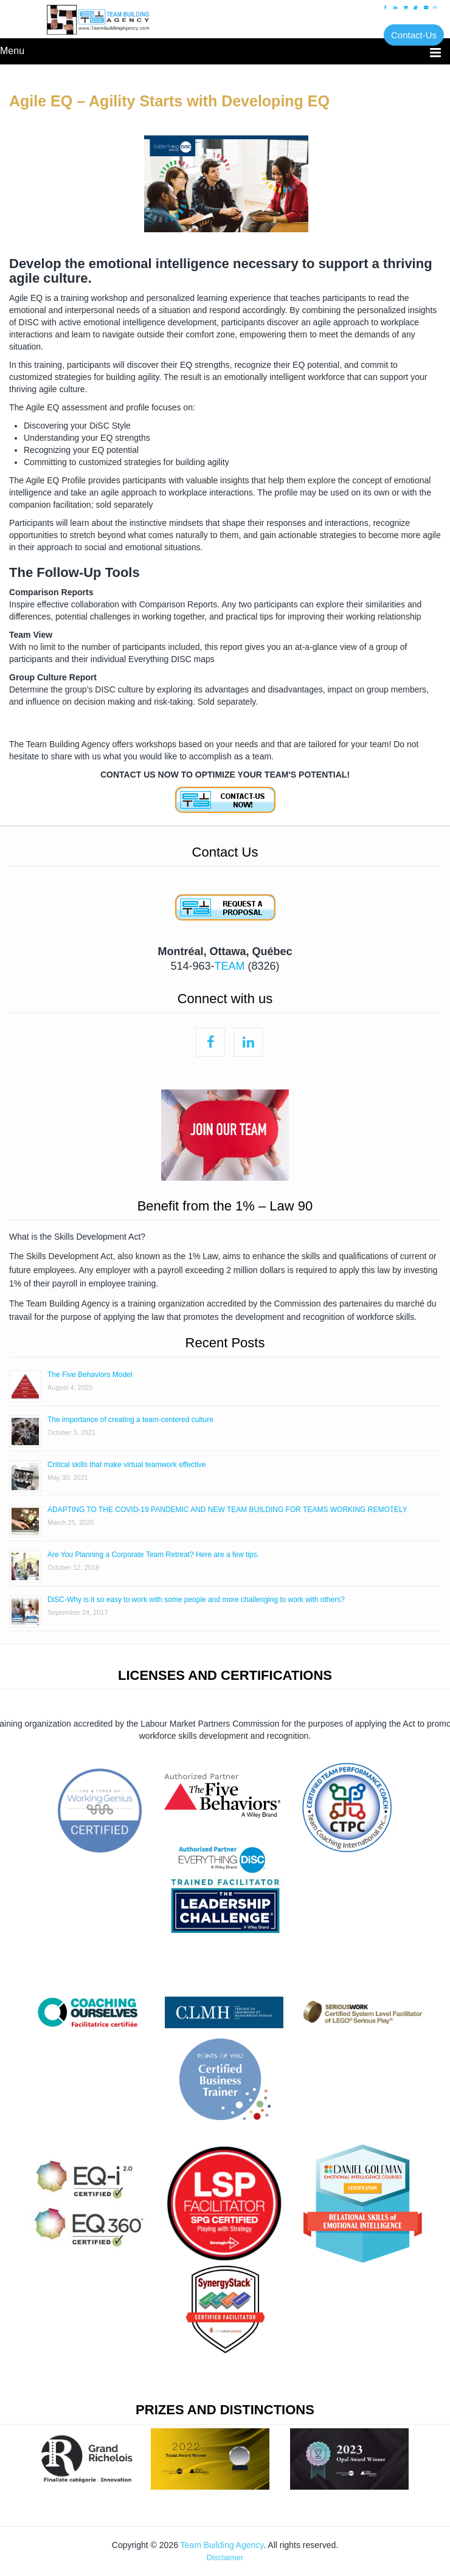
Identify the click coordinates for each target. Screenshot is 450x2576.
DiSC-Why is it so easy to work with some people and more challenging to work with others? (196, 1599)
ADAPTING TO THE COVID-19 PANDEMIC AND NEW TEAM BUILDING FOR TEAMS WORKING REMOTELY (227, 1509)
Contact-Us (414, 35)
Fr (435, 7)
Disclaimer (225, 2557)
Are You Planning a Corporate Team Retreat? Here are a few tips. (153, 1554)
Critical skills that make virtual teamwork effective (126, 1464)
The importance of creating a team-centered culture (130, 1419)
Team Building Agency (222, 2545)
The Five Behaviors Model (89, 1374)
